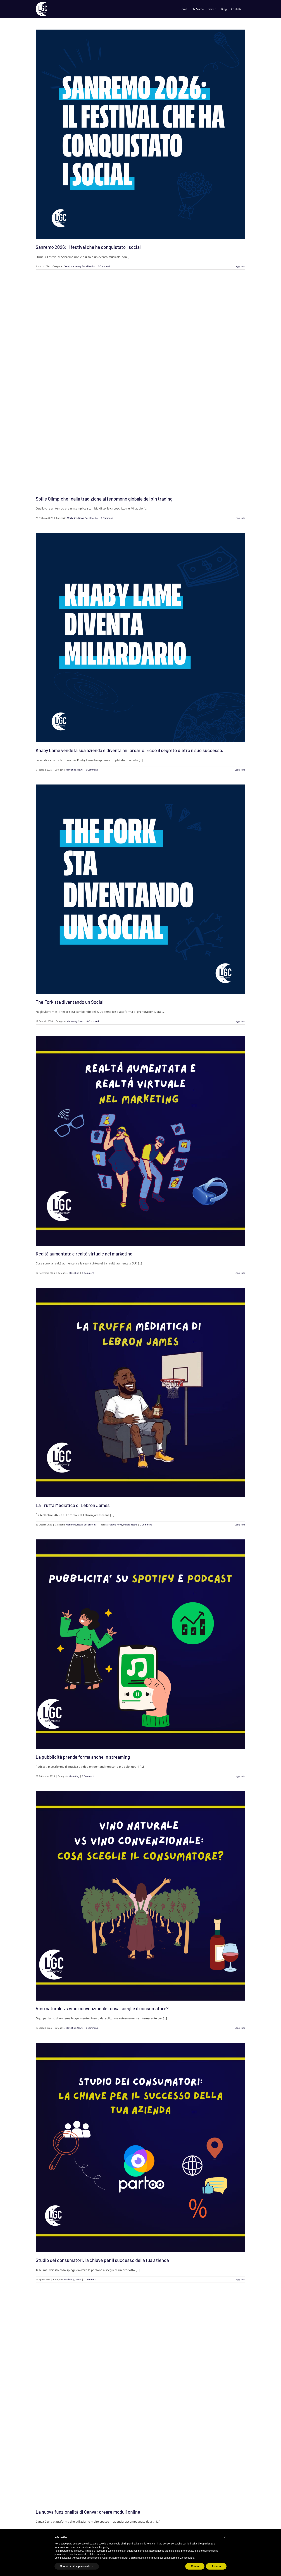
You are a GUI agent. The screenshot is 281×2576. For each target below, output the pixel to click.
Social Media (88, 266)
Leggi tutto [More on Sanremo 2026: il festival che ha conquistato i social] (240, 266)
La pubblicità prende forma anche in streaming (83, 1757)
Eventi (66, 266)
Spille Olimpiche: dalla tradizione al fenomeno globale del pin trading (104, 498)
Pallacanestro (130, 1524)
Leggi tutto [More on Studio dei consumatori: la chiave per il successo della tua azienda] (240, 2279)
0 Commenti (104, 266)
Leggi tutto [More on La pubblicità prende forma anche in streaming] (240, 1776)
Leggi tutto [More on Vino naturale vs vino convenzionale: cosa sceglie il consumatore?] (240, 2027)
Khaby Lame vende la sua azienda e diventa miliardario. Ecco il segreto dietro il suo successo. (129, 750)
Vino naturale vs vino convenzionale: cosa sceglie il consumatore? (102, 2008)
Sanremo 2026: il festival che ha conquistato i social (88, 247)
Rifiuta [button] (195, 2566)
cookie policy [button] (102, 2547)
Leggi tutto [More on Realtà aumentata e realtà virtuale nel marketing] (240, 1272)
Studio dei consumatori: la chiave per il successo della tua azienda (102, 2260)
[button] (225, 2537)
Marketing (76, 266)
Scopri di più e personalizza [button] (76, 2566)
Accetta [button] (216, 2566)
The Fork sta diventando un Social (69, 1002)
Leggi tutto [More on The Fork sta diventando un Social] (240, 1021)
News (81, 518)
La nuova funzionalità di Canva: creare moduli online (88, 2512)
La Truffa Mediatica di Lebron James (73, 1505)
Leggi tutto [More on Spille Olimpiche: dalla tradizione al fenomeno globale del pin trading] (240, 518)
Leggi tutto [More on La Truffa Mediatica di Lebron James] (240, 1524)
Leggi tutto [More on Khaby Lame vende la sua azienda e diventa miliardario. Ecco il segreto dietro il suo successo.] (240, 769)
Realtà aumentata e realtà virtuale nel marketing (84, 1253)
